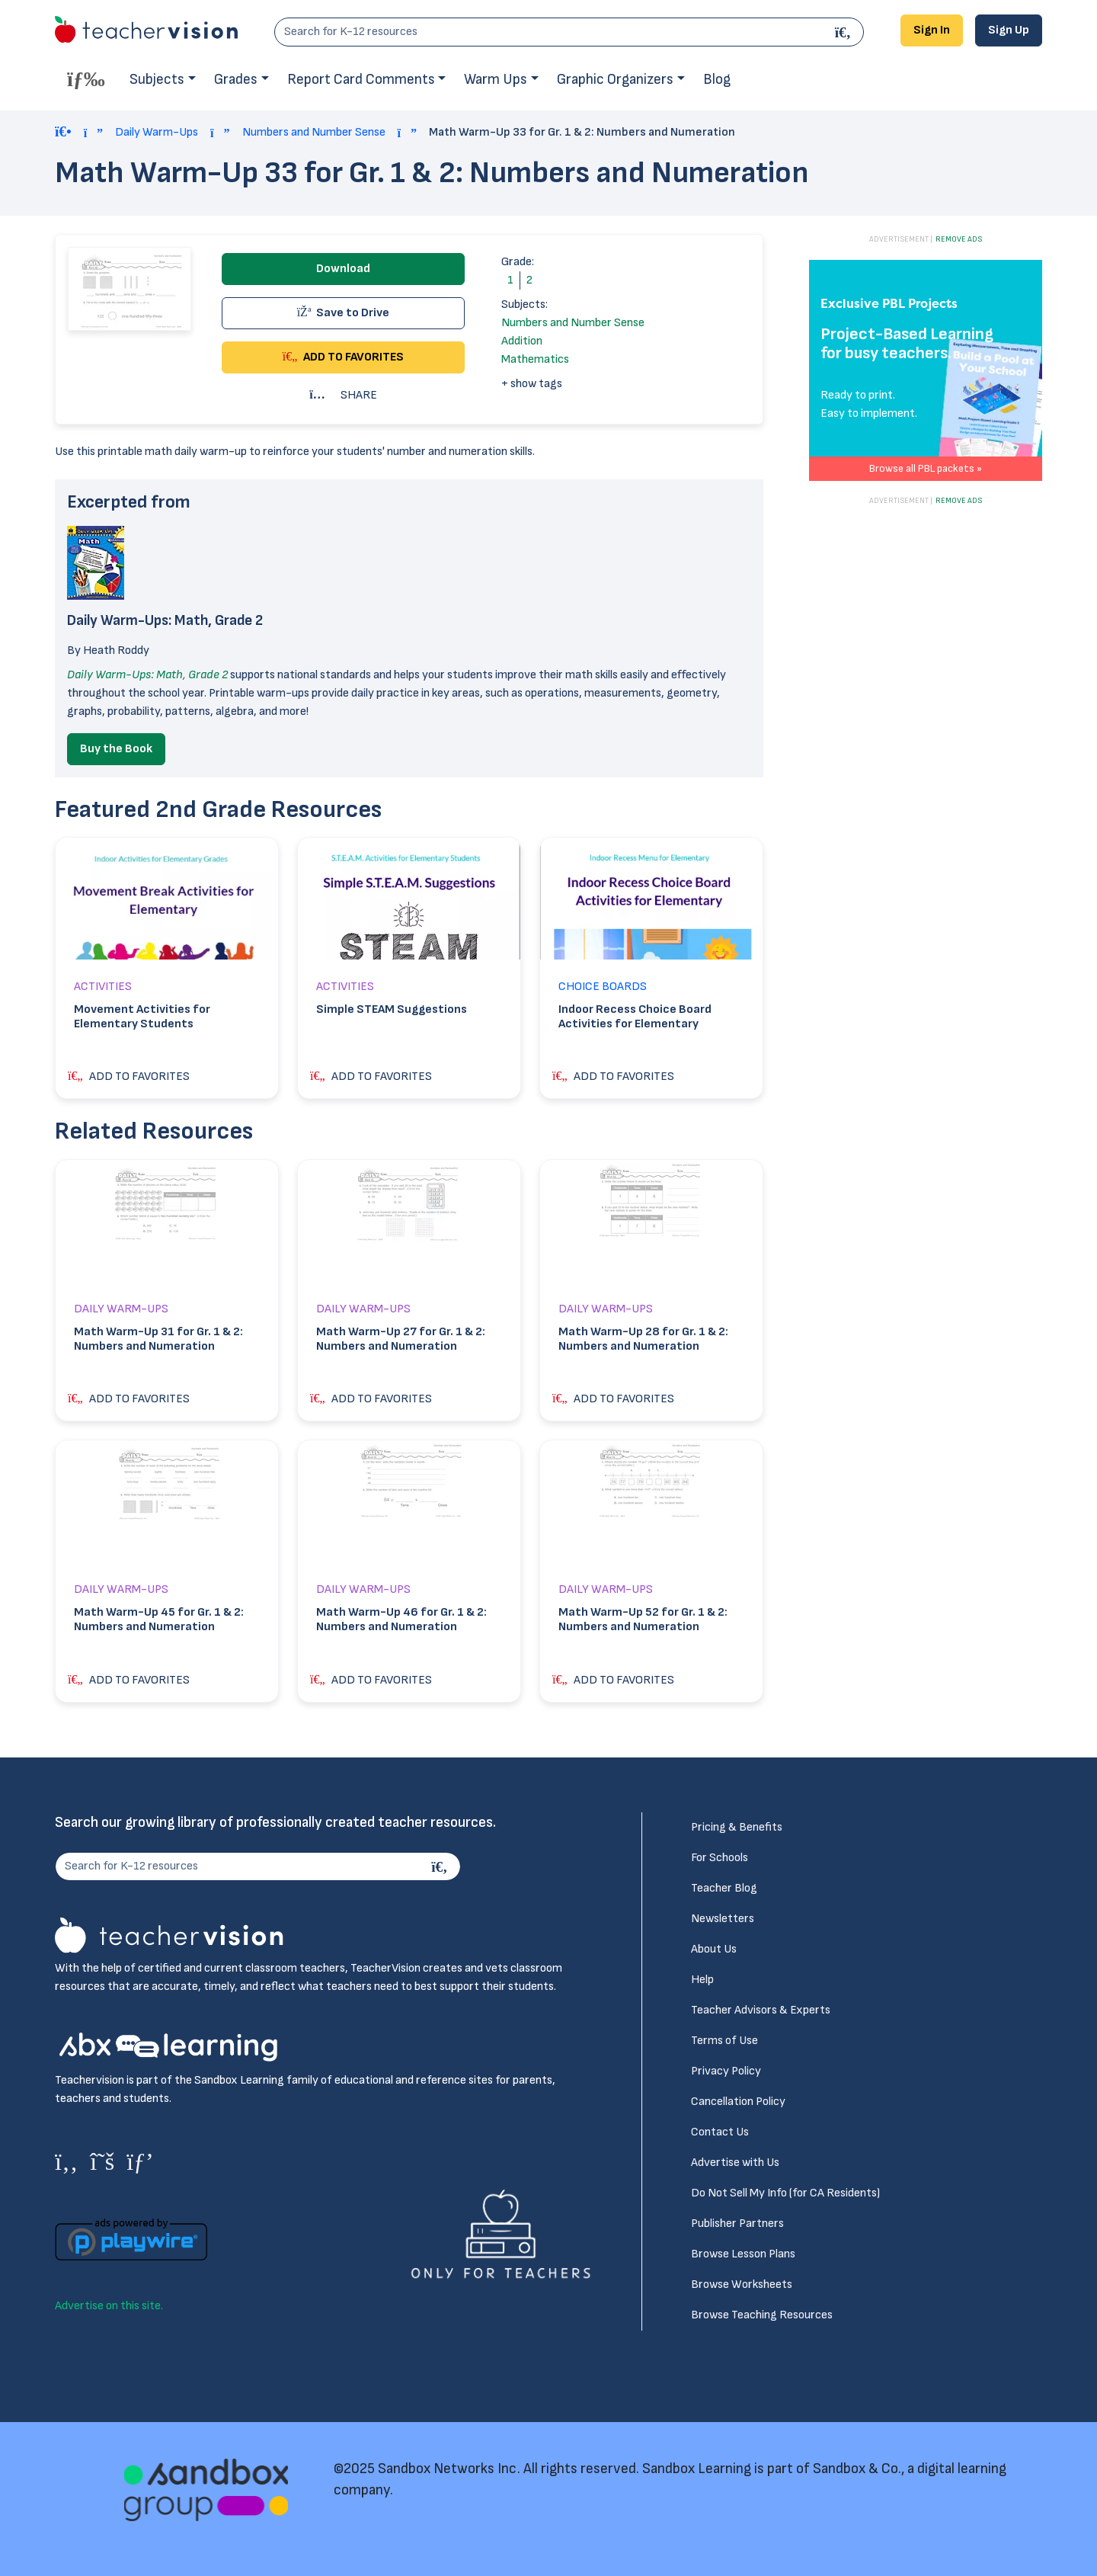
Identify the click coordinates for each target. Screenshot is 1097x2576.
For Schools (719, 1857)
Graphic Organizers (615, 79)
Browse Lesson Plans (743, 2254)
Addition (521, 341)
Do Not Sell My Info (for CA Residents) (785, 2193)
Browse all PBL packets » (925, 468)
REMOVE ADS (958, 239)
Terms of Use (724, 2040)
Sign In (931, 30)
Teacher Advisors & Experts (760, 2010)
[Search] (845, 32)
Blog (717, 79)
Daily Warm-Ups (156, 132)
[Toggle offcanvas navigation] (86, 78)
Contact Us (720, 2132)
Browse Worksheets (741, 2284)
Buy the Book (116, 749)
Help (702, 1979)
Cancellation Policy (738, 2101)
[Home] (63, 133)
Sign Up (1008, 30)
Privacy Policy (726, 2071)
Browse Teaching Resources (762, 2315)
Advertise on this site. (109, 2306)
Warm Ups (495, 79)
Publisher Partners (737, 2223)
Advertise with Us (735, 2162)
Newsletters (722, 1918)
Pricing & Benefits (736, 1827)
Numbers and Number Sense (313, 132)
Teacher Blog (724, 1888)
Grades (235, 79)
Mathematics (535, 359)
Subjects (157, 79)
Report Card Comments (361, 79)
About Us (714, 1949)
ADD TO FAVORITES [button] (344, 357)
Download (343, 268)
